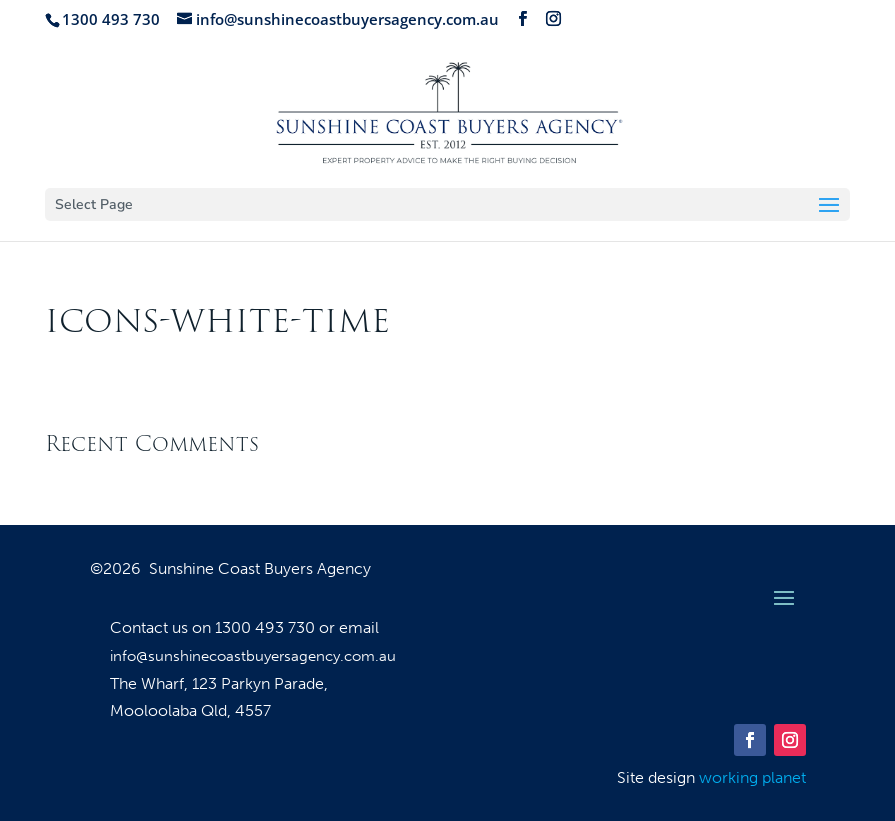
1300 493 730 (267, 627)
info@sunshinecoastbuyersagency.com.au (253, 656)
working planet (752, 777)
